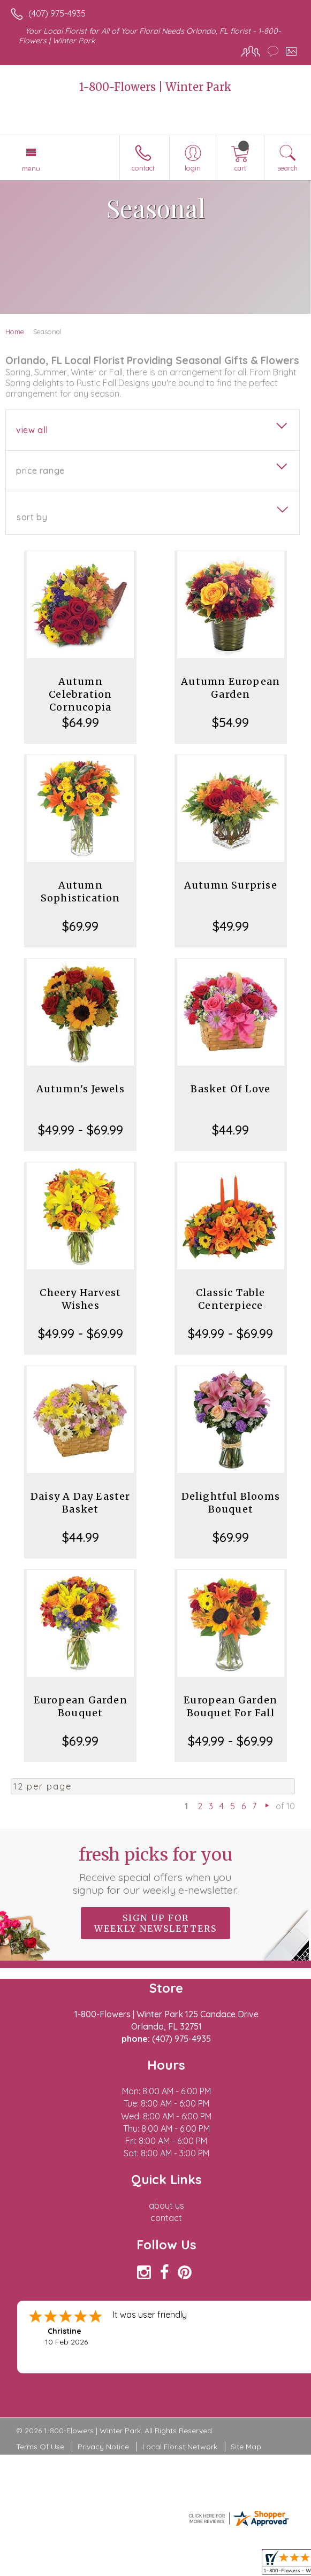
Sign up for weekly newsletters (155, 1923)
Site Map (246, 2446)
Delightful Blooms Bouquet (230, 1502)
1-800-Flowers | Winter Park (155, 87)
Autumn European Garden (230, 687)
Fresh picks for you (156, 1870)
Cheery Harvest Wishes (80, 1299)
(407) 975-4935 (57, 13)
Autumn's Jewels (80, 1089)
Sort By (32, 517)
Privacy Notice (103, 2446)
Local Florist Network (179, 2446)
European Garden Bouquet (80, 1706)
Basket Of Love (230, 1089)
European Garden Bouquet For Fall (230, 1706)
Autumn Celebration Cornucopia (80, 694)
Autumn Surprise (230, 885)
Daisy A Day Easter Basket (81, 1502)
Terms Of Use (40, 2446)
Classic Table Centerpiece (231, 1299)
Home (14, 331)
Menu (31, 168)
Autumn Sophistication (80, 891)
